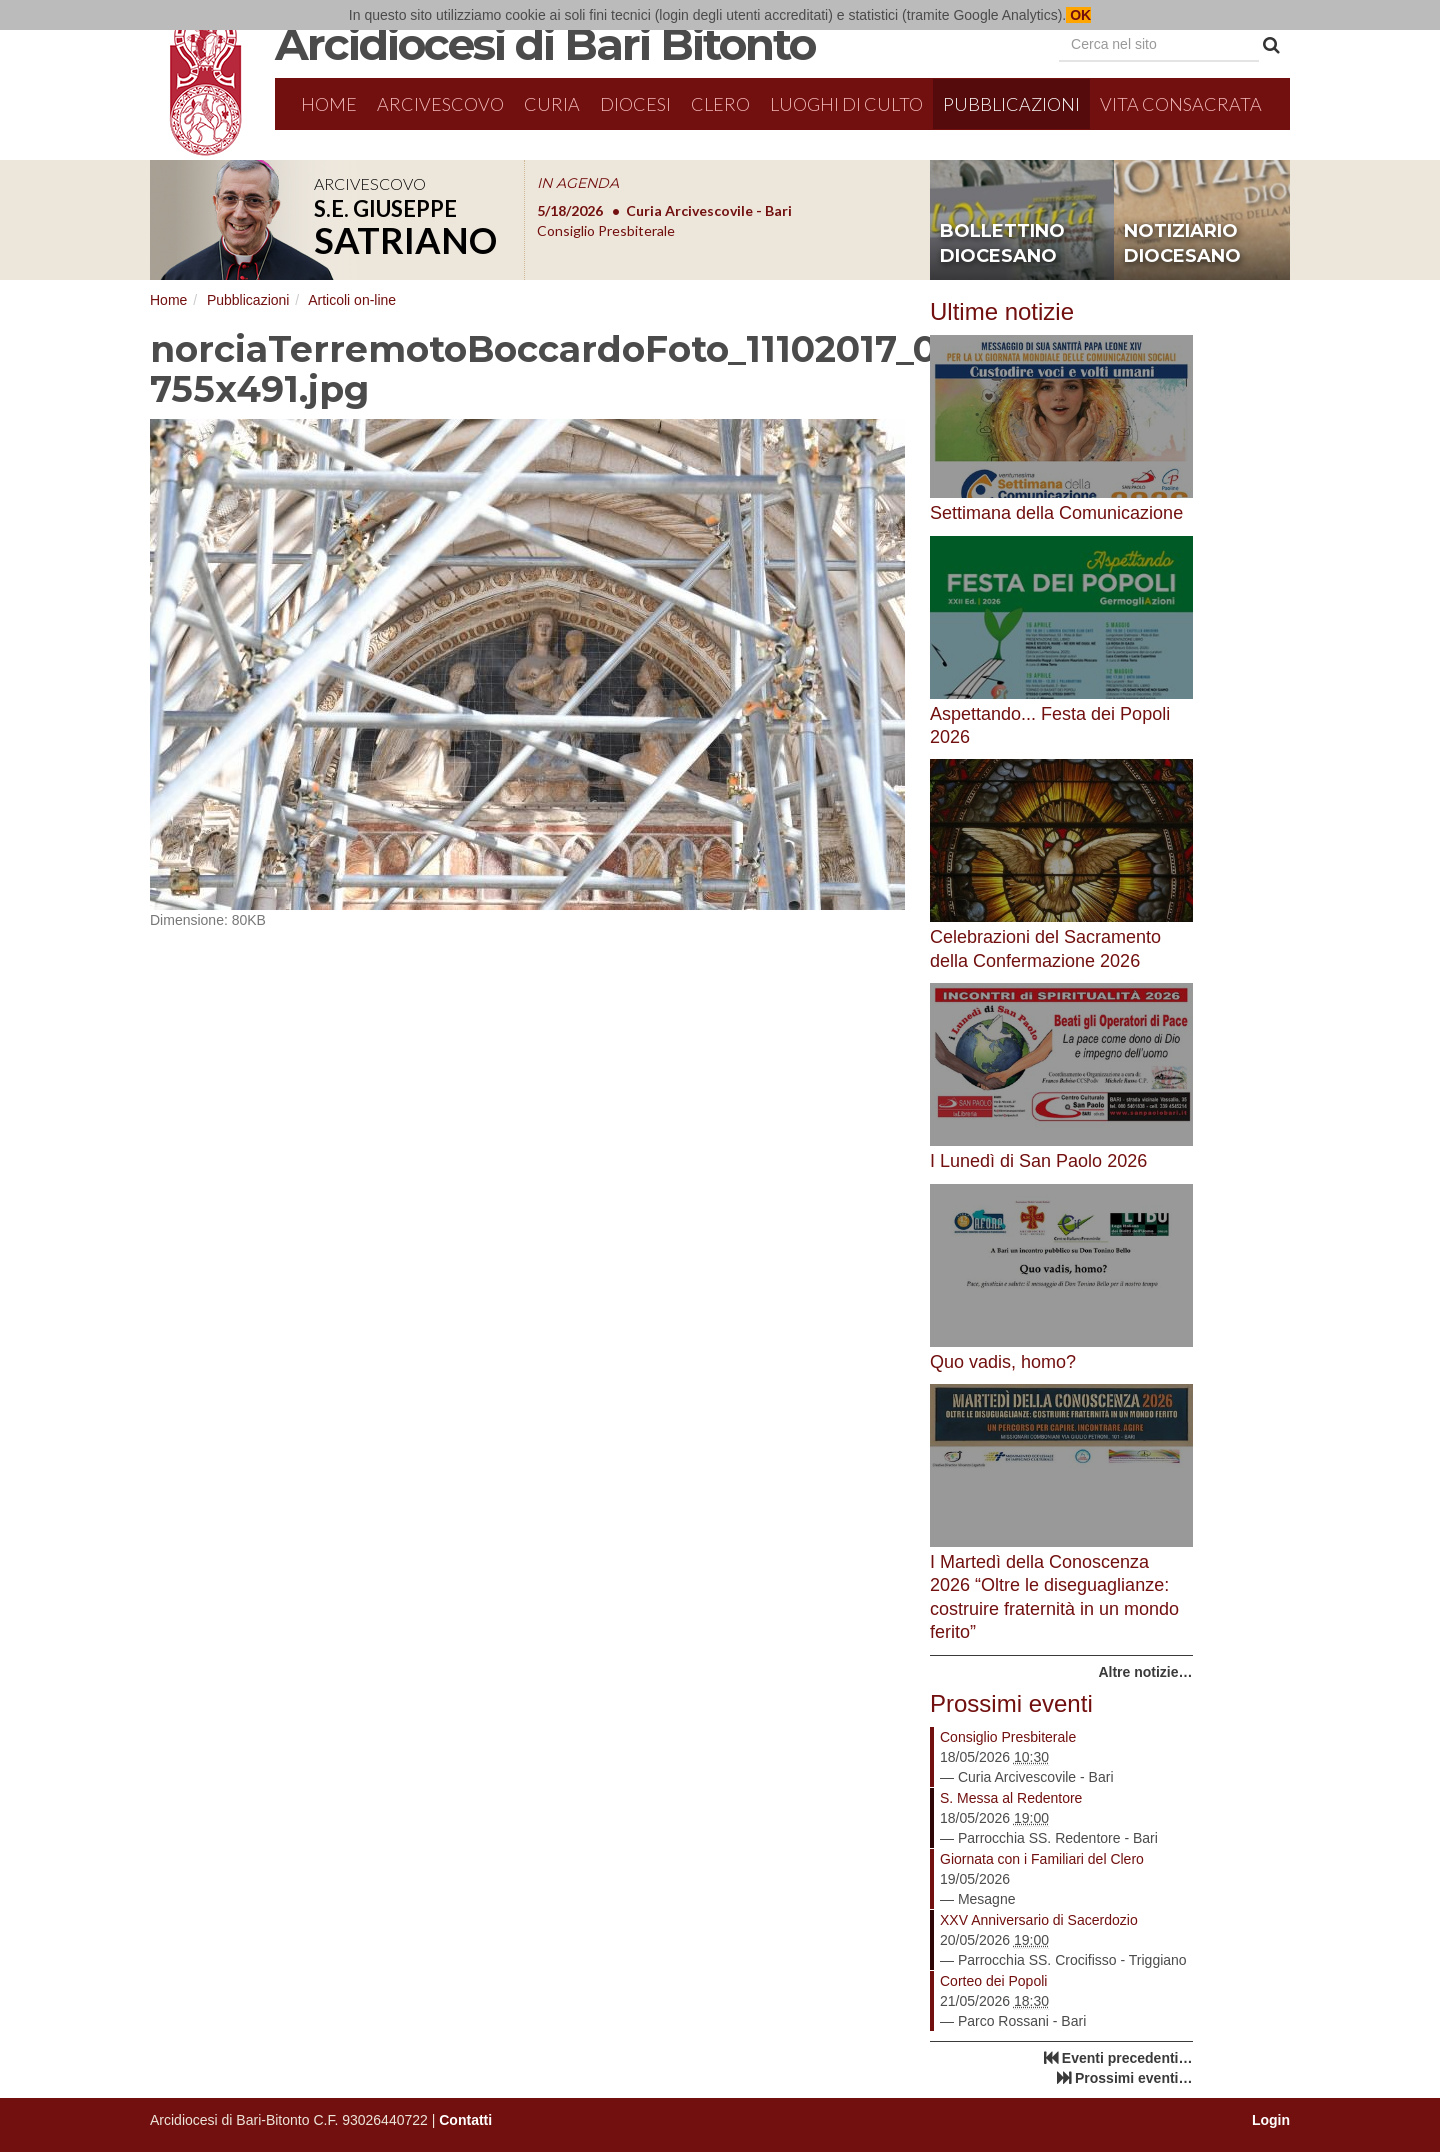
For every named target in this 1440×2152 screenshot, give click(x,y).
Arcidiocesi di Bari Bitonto (545, 44)
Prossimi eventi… (1134, 2078)
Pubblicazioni (1011, 104)
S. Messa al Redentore (1011, 1798)
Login (1271, 2120)
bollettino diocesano (1002, 244)
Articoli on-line (352, 300)
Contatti (465, 2120)
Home (329, 104)
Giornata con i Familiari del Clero (1042, 1859)
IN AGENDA (578, 183)
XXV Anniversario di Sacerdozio (1039, 1920)
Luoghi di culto (846, 104)
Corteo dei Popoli (993, 1981)
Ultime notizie (1002, 311)
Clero (720, 104)
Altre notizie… (1145, 1672)
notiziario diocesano (1182, 244)
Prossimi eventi (1011, 1703)
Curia (552, 104)
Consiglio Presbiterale (1008, 1737)
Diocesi (635, 104)
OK (1078, 15)
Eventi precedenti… (1127, 2058)
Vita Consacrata (1181, 104)
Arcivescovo (440, 104)
